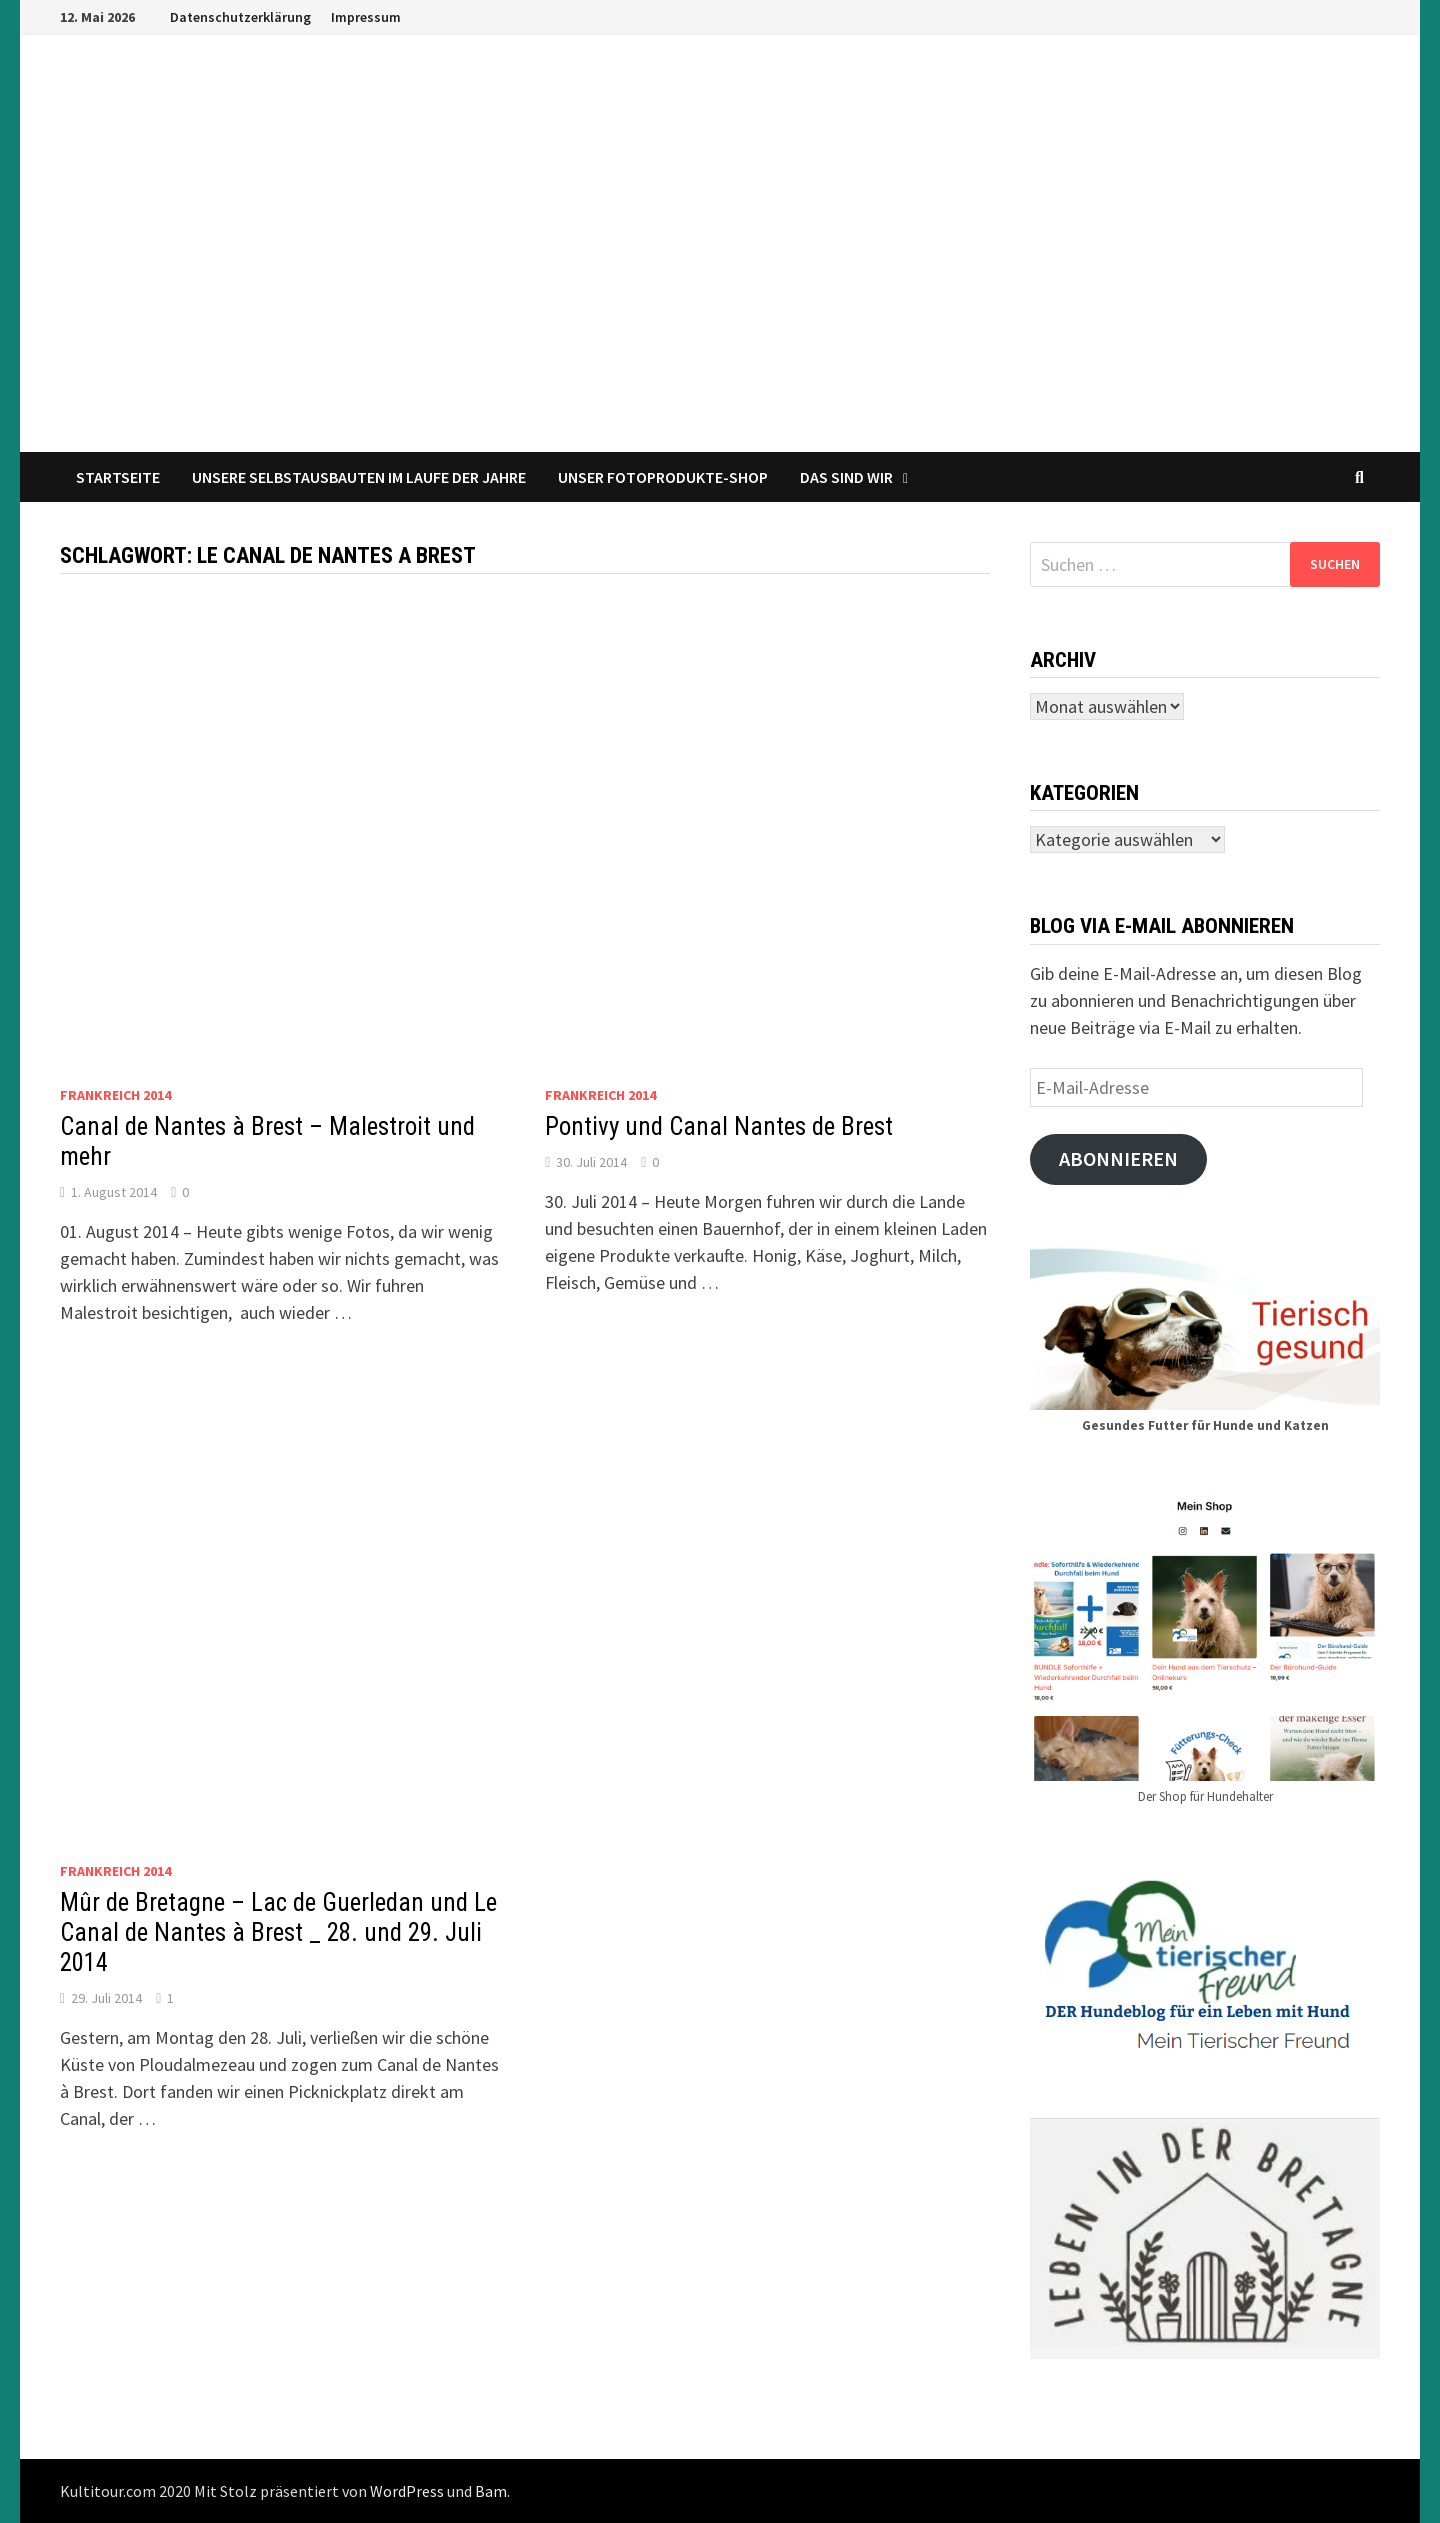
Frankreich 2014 (115, 1095)
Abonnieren (1118, 1159)
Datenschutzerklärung (240, 17)
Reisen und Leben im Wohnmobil (377, 360)
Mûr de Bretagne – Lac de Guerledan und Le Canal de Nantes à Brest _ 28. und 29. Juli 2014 (278, 1932)
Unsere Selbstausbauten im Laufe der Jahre (359, 477)
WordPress (407, 2491)
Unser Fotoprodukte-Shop (663, 477)
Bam (491, 2491)
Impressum (366, 17)
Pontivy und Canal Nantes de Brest (719, 1126)
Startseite (118, 477)
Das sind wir (846, 477)
